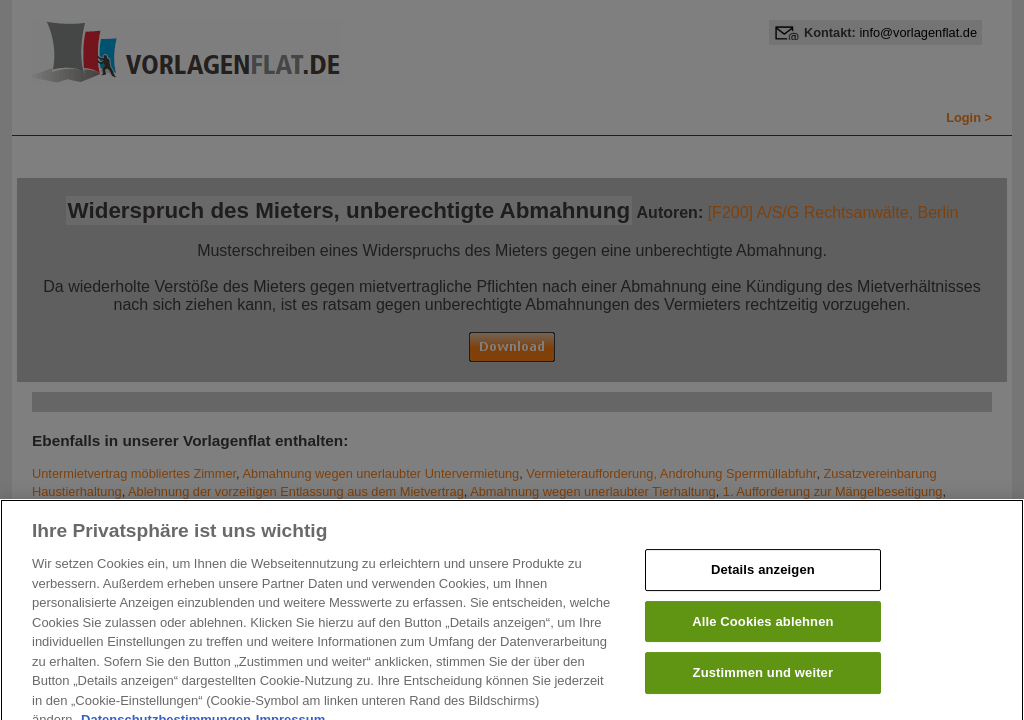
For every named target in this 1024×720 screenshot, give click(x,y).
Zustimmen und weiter (763, 681)
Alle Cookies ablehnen (762, 629)
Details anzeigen (763, 578)
